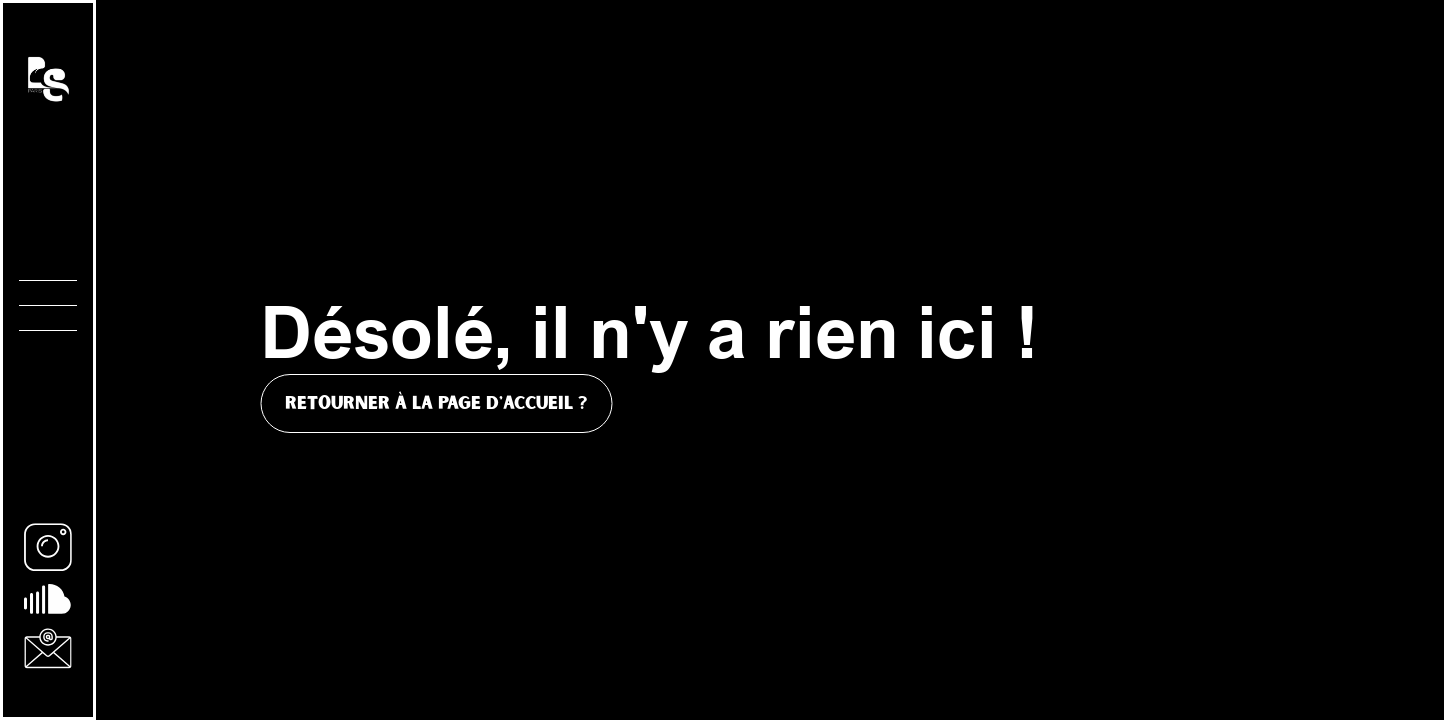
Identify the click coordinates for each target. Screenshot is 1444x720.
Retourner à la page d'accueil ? (436, 403)
